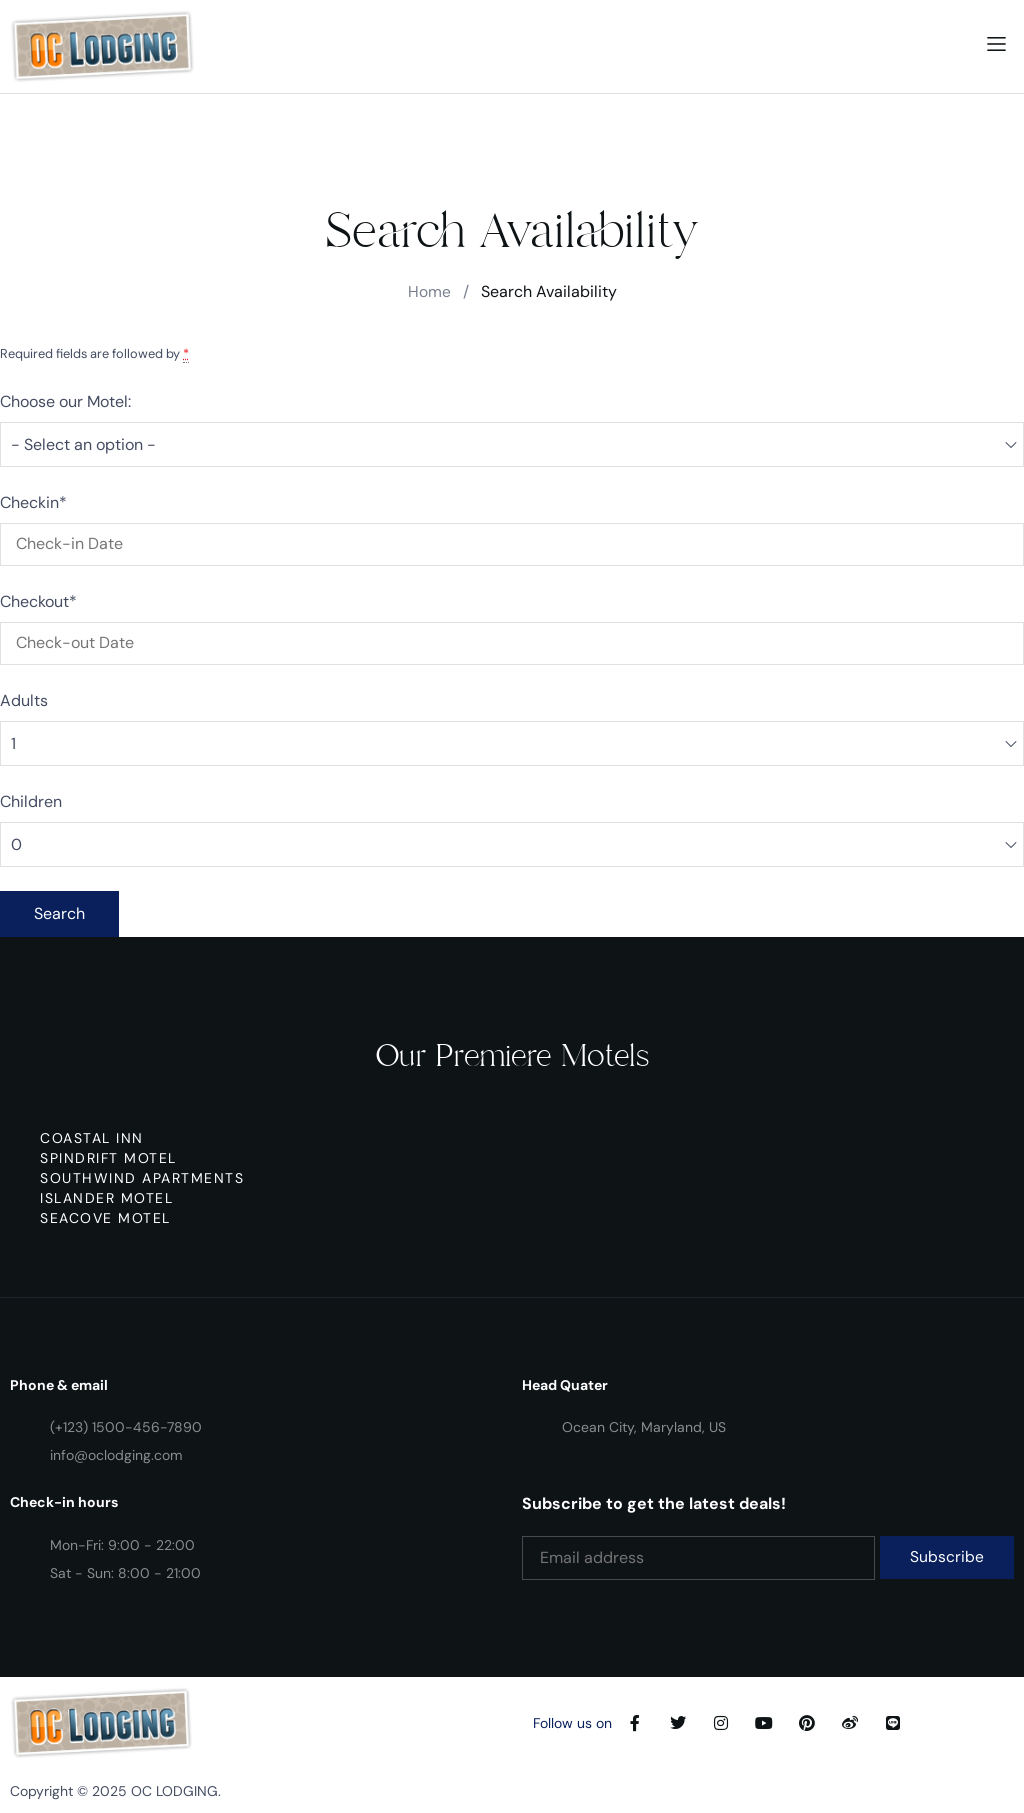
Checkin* (33, 502)
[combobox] (512, 444)
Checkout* (38, 601)
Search (59, 913)
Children (31, 801)
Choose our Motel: (65, 401)
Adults (24, 700)
